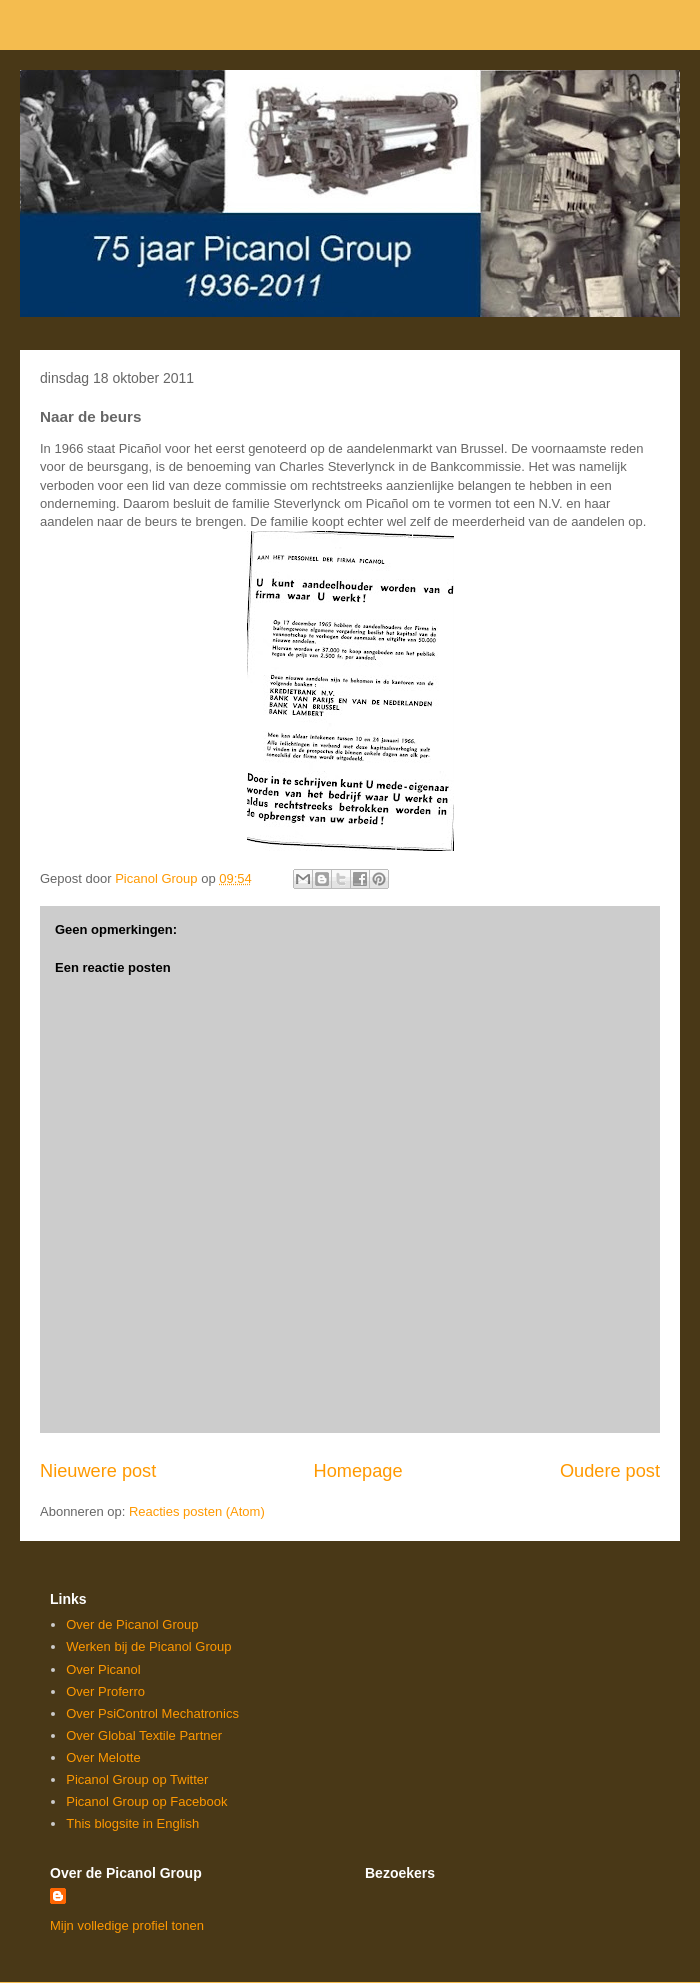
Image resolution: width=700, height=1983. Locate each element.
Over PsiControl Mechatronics (152, 1713)
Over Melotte (103, 1757)
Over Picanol (103, 1669)
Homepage (358, 1471)
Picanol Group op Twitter (137, 1779)
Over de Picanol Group (132, 1624)
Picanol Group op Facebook (146, 1801)
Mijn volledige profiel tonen (127, 1925)
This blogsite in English (132, 1823)
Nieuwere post (98, 1471)
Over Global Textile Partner (144, 1735)
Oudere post (610, 1471)
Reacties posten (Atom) (197, 1511)
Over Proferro (105, 1691)
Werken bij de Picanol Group (148, 1646)
